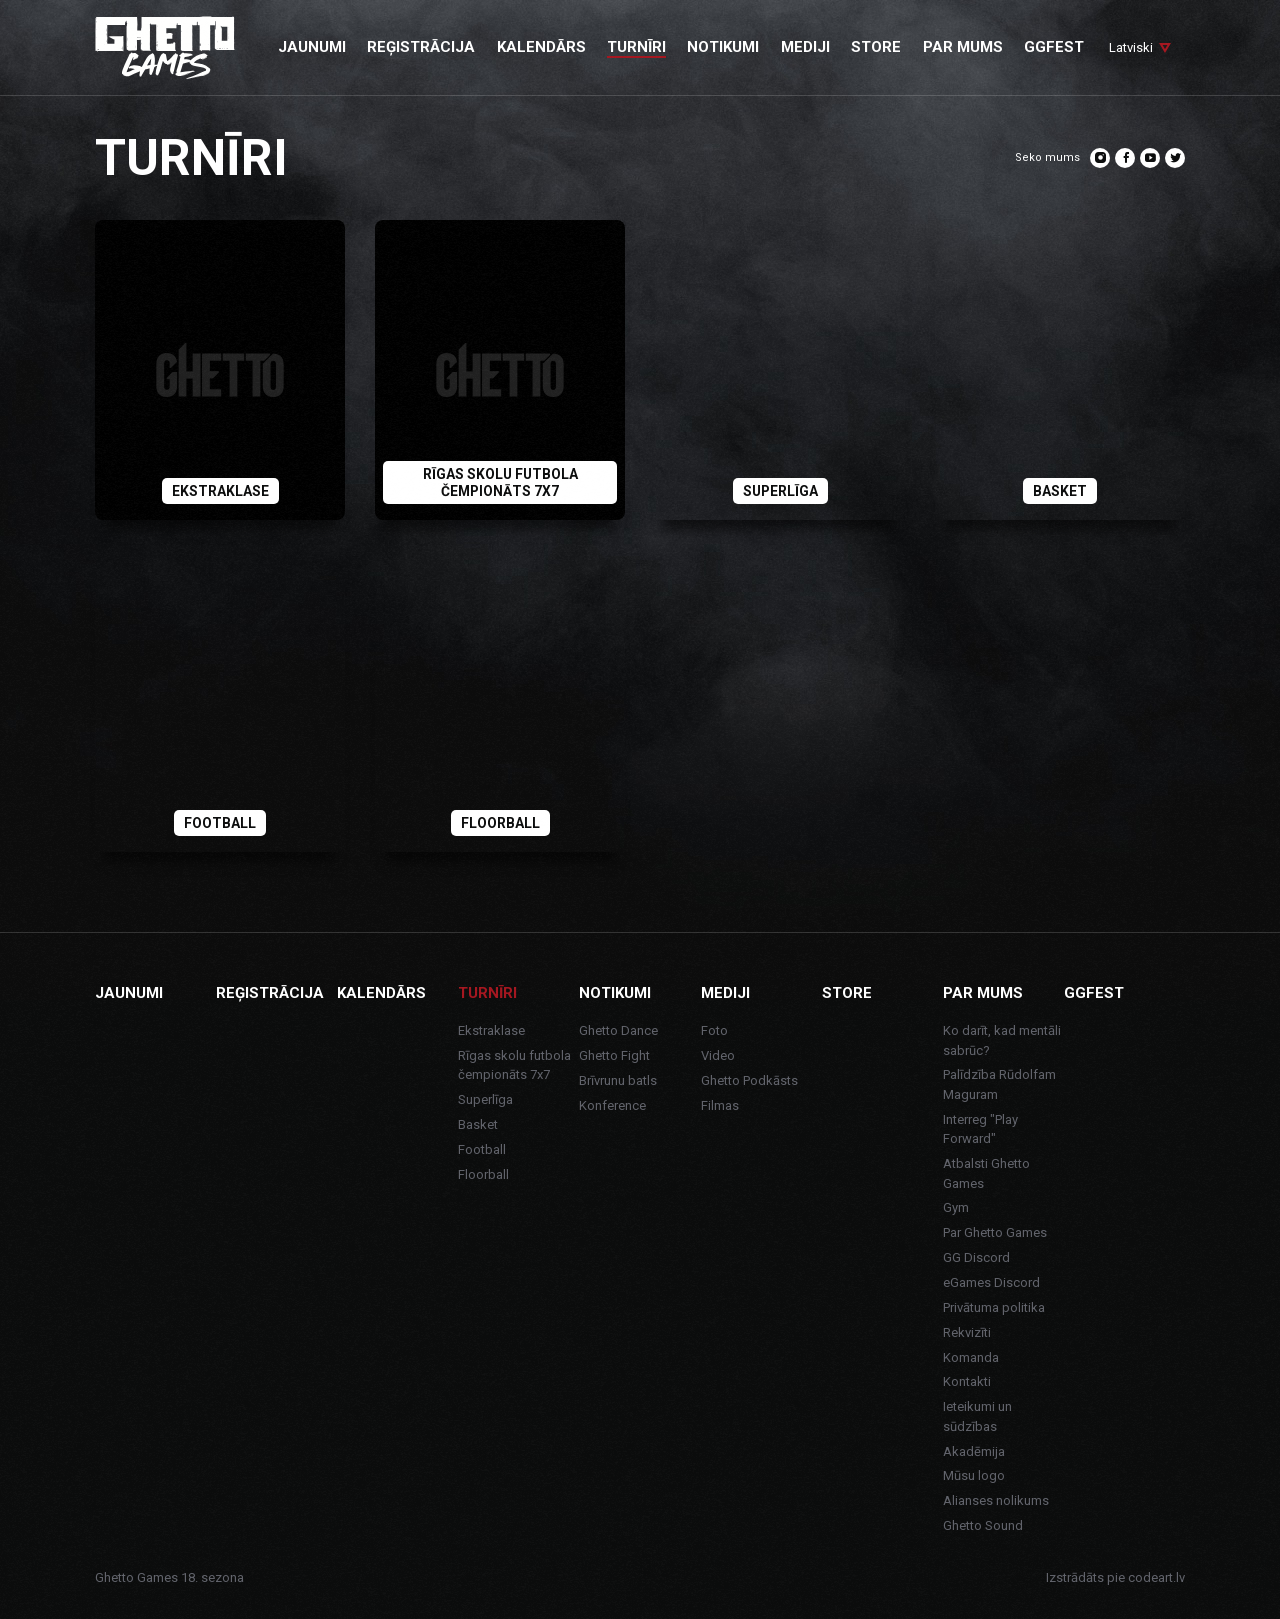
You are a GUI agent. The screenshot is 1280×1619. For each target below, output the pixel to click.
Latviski (1131, 47)
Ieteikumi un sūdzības (977, 1416)
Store (847, 993)
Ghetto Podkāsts (749, 1080)
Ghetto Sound (983, 1525)
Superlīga (485, 1099)
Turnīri (487, 993)
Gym (956, 1207)
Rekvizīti (967, 1332)
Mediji (725, 993)
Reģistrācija (270, 993)
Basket (478, 1124)
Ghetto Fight (614, 1055)
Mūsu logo (974, 1475)
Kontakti (967, 1381)
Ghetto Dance (618, 1030)
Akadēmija (974, 1451)
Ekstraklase (491, 1030)
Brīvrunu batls (618, 1080)
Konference (612, 1105)
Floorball (483, 1174)
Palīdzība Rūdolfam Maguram (999, 1084)
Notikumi (615, 993)
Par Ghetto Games (995, 1232)
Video (718, 1055)
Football (482, 1149)
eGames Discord (991, 1282)
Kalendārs (381, 993)
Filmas (720, 1105)
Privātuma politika (994, 1307)
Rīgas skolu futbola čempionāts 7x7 (514, 1065)
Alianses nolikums (996, 1500)
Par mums (983, 993)
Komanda (971, 1357)
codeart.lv (1156, 1577)
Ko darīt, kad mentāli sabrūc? (1002, 1040)
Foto (714, 1030)
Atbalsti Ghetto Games (986, 1173)
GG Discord (976, 1257)
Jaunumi (129, 993)
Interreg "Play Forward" (980, 1129)
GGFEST (1094, 993)
